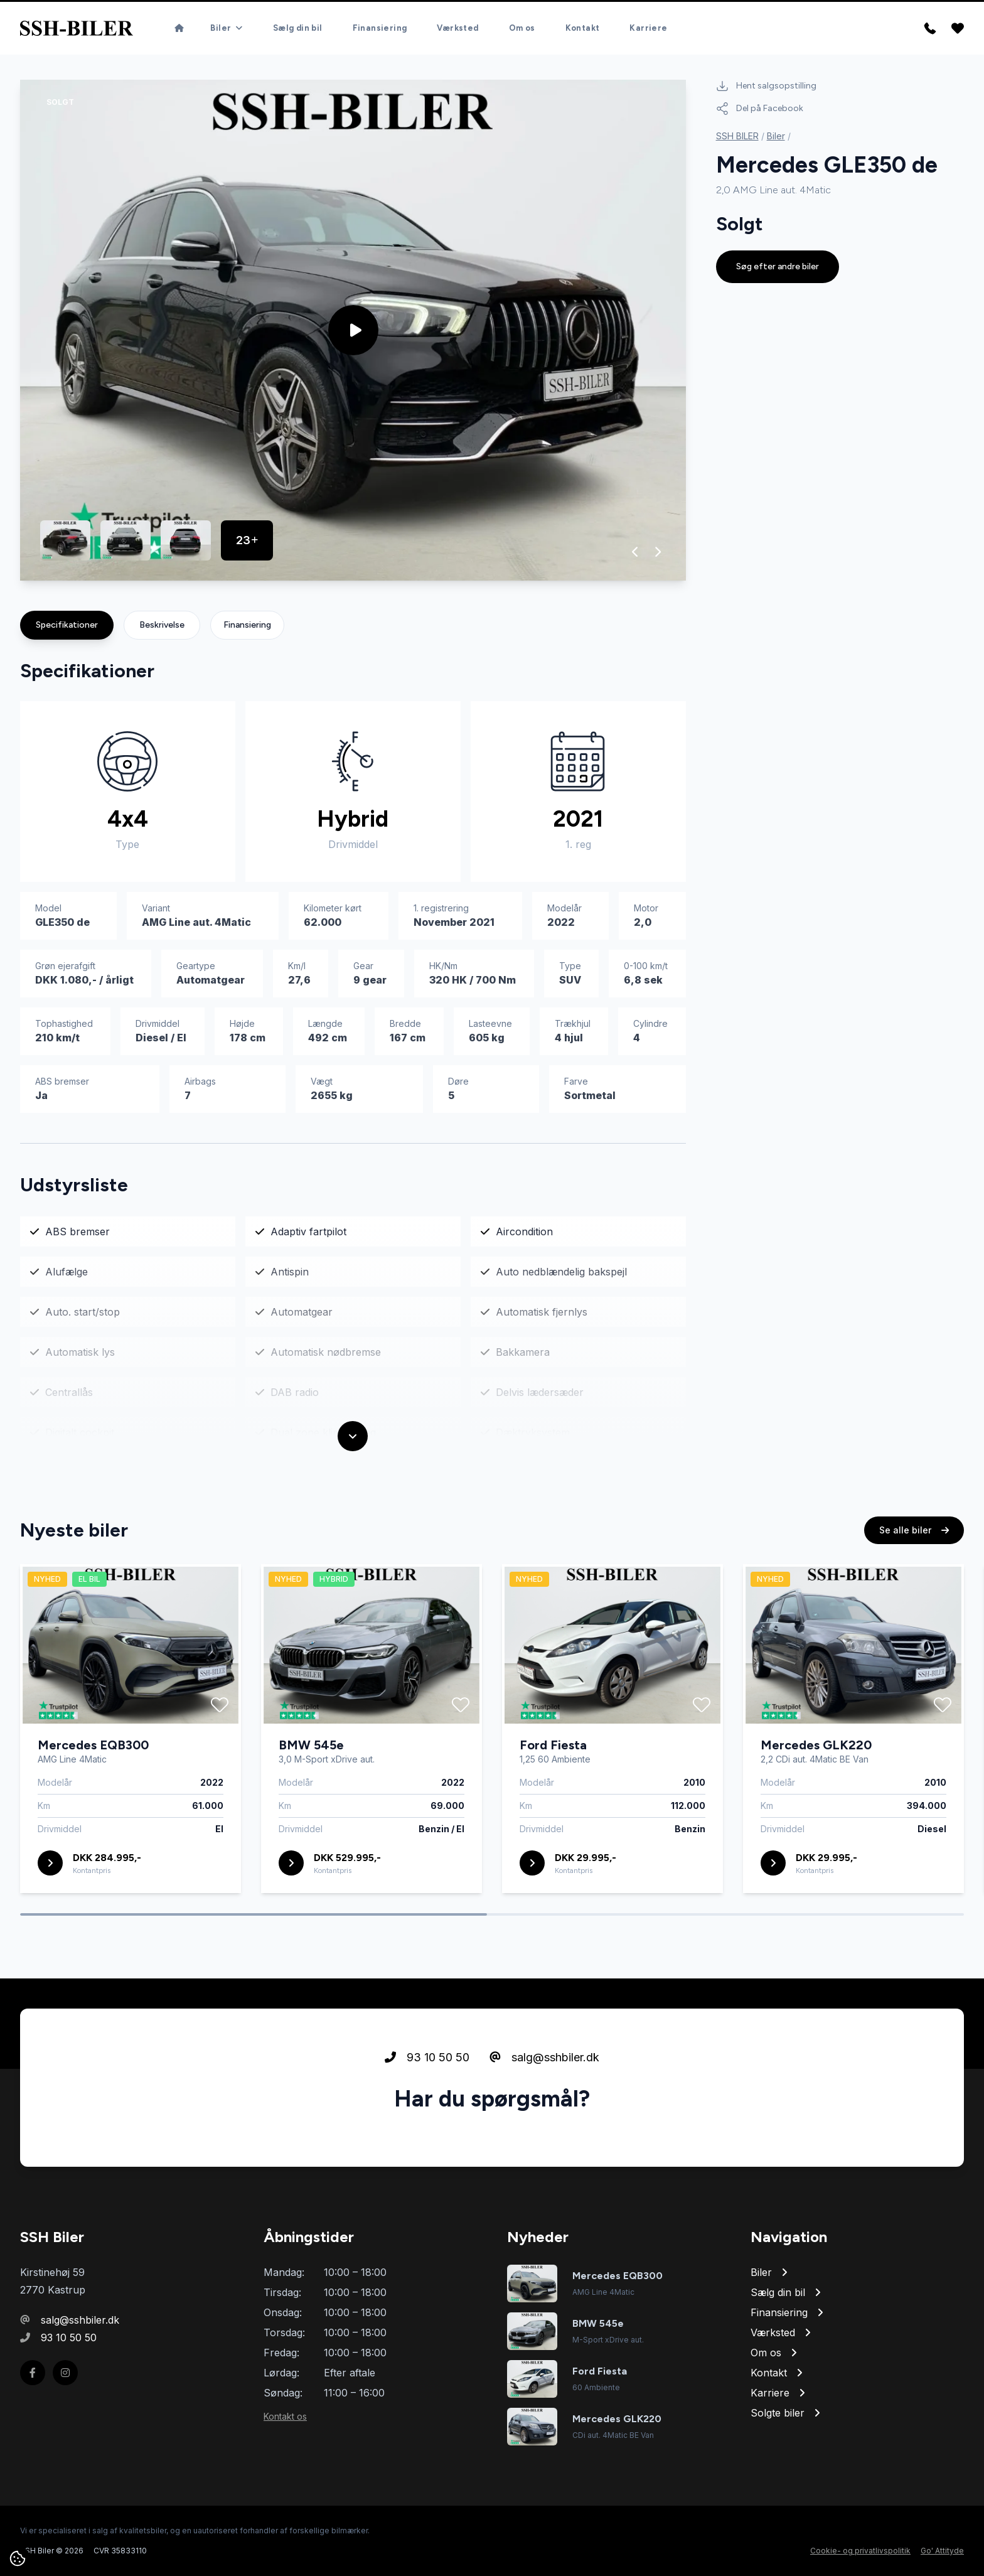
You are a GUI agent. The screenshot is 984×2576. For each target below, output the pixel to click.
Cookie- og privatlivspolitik (860, 2550)
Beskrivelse (161, 625)
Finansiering (247, 625)
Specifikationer (67, 625)
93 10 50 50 (427, 2115)
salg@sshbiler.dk (544, 2115)
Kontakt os (285, 2416)
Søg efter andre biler (777, 266)
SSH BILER (737, 136)
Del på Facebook (759, 108)
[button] (635, 552)
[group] (353, 330)
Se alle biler (914, 1588)
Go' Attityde (942, 2550)
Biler (776, 136)
